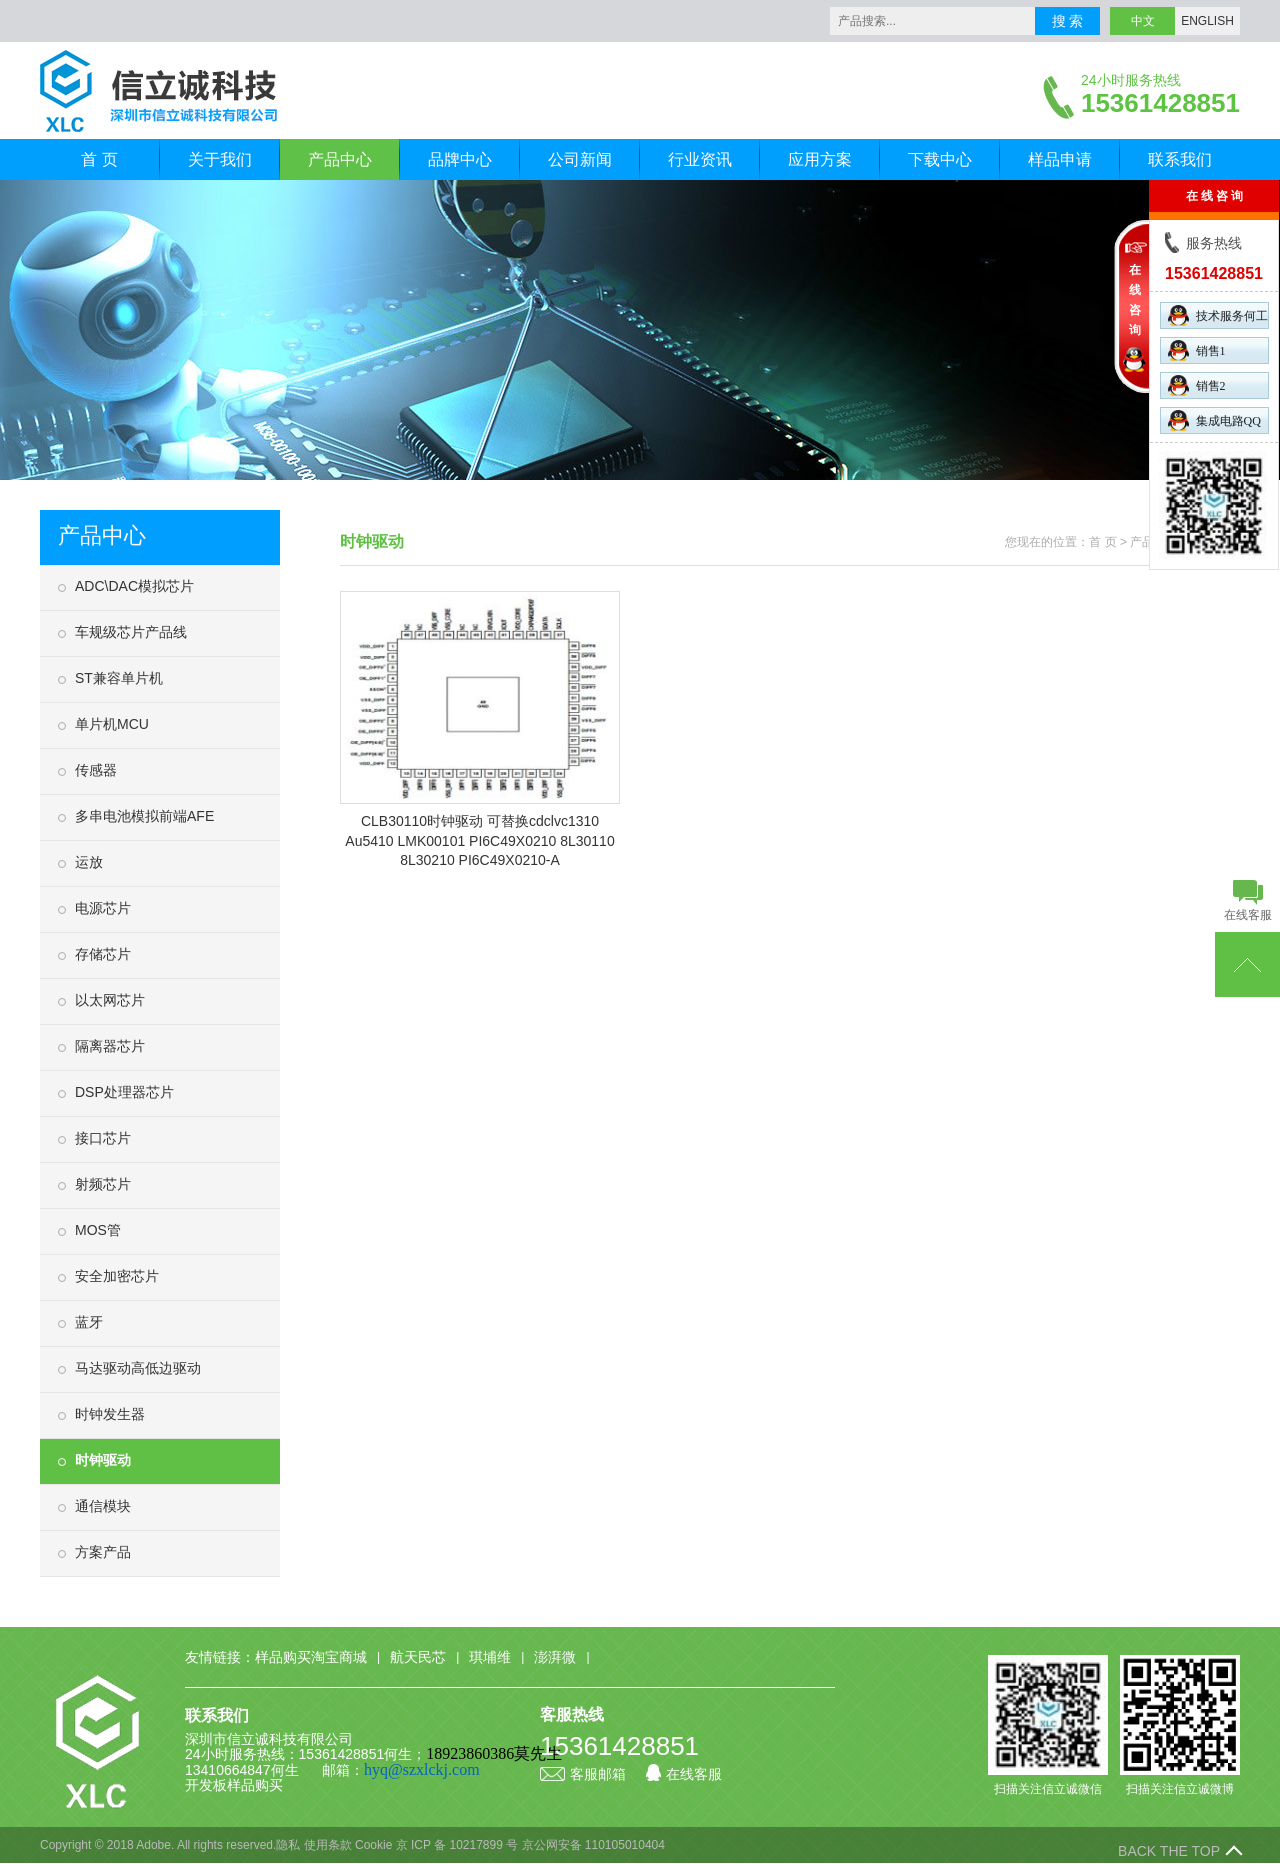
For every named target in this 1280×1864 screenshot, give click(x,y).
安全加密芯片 (117, 1276)
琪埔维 (490, 1657)
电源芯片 (103, 908)
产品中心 (340, 159)
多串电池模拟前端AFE (144, 816)
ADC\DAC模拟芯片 (134, 586)
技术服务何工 (1218, 315)
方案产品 (103, 1552)
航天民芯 (418, 1657)
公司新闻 (580, 159)
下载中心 (940, 159)
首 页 (99, 159)
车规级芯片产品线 (131, 632)
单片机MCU (112, 724)
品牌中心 (460, 159)
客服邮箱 (583, 1774)
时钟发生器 (110, 1414)
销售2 (1197, 385)
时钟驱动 (103, 1460)
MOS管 (98, 1230)
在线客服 (684, 1774)
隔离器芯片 (110, 1046)
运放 (89, 862)
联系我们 (1180, 159)
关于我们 (220, 159)
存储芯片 (103, 954)
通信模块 (103, 1506)
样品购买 (255, 1785)
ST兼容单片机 (119, 678)
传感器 (96, 770)
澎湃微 (555, 1657)
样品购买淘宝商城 (311, 1657)
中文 (1143, 21)
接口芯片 (103, 1138)
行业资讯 (700, 159)
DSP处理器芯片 (124, 1092)
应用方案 (820, 159)
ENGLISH (1207, 21)
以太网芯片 (110, 1000)
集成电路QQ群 (1214, 422)
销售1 (1197, 350)
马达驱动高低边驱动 (138, 1368)
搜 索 (1068, 21)
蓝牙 (89, 1322)
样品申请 (1060, 159)
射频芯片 (103, 1184)
